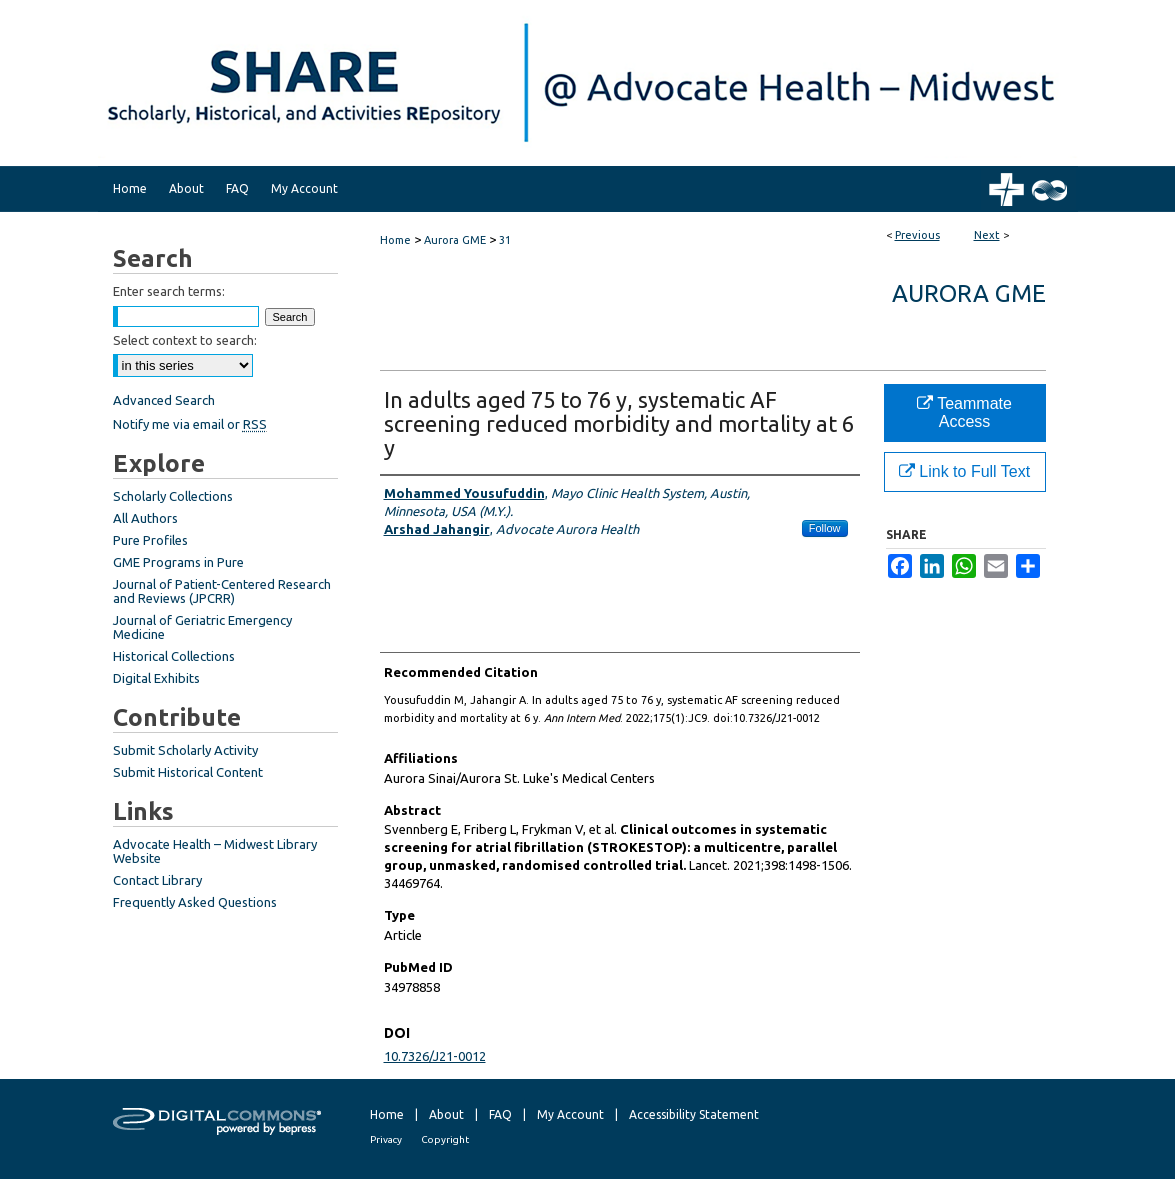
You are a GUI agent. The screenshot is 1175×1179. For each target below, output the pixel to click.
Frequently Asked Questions (195, 902)
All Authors (145, 518)
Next (987, 235)
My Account (570, 1114)
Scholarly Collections (173, 496)
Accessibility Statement (694, 1114)
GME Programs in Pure (178, 562)
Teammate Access (964, 412)
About (446, 1114)
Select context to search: (185, 340)
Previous (917, 235)
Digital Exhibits (156, 678)
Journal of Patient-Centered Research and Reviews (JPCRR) (222, 591)
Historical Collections (174, 656)
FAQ (500, 1114)
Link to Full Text (964, 471)
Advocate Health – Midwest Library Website (215, 851)
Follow (825, 528)
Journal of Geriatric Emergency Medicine (202, 627)
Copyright (445, 1139)
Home (395, 240)
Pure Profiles (150, 540)
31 (505, 240)
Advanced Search (164, 400)
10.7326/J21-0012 (435, 1056)
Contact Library (157, 880)
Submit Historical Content (188, 772)
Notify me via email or (190, 424)
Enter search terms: (169, 291)
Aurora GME (455, 240)
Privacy (386, 1139)
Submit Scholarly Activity (185, 750)
